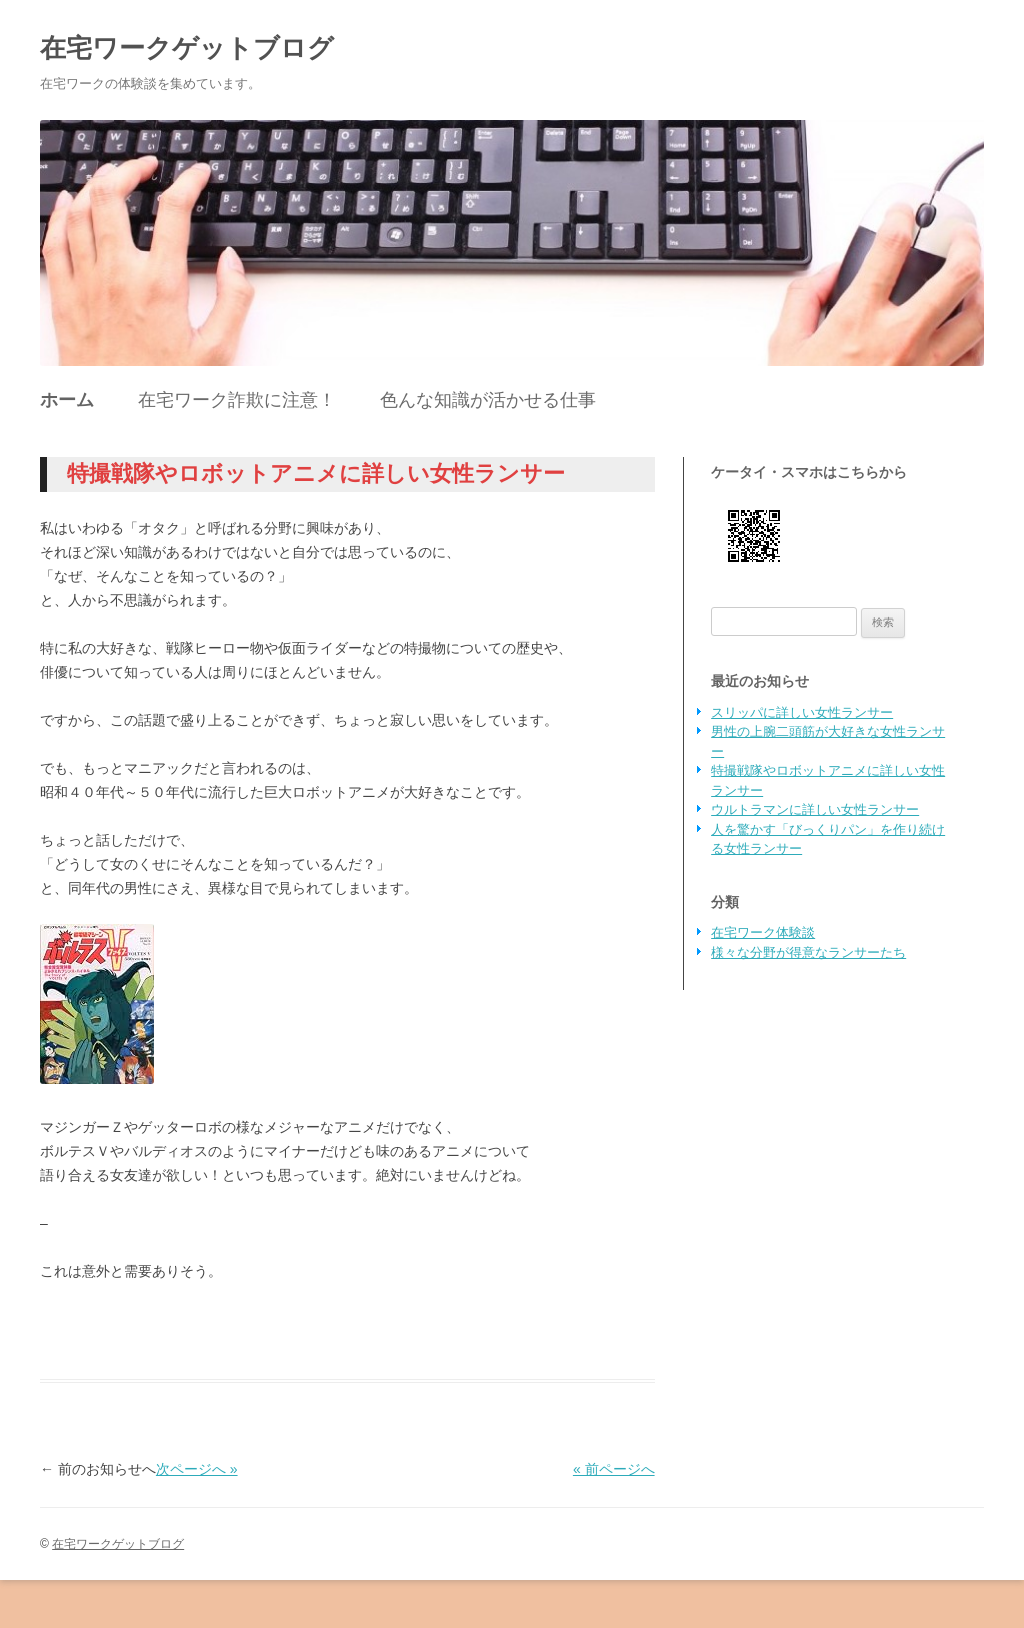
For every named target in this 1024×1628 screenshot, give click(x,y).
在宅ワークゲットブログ (187, 48)
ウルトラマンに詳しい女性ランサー (815, 809)
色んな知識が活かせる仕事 (488, 400)
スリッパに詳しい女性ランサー (802, 712)
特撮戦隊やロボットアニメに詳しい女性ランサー (316, 473)
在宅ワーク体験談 (763, 932)
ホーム (67, 400)
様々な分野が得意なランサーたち (808, 952)
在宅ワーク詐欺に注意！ (237, 400)
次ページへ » (197, 1469)
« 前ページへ (614, 1469)
